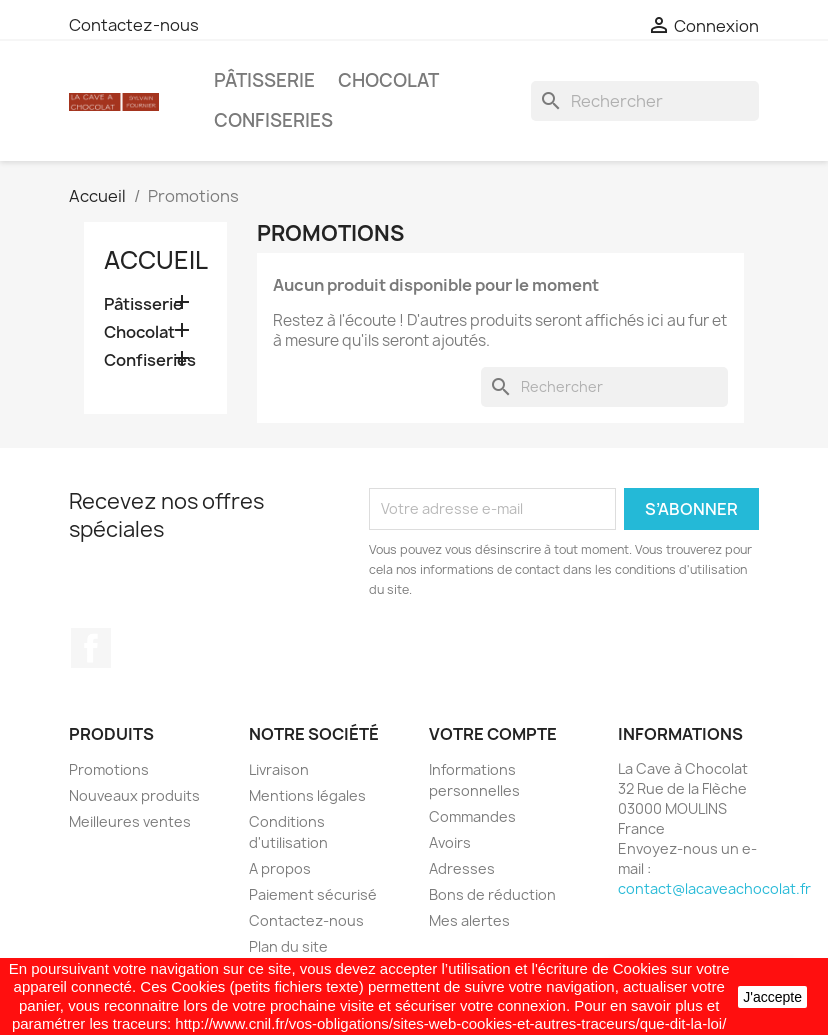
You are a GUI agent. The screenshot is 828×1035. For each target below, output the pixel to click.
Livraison (279, 769)
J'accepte (772, 997)
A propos (280, 868)
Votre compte (493, 734)
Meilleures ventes (130, 821)
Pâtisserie (264, 80)
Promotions (109, 769)
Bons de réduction (492, 894)
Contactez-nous (134, 25)
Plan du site (288, 946)
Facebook (91, 648)
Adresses (462, 868)
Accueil (156, 260)
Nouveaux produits (134, 795)
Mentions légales (307, 795)
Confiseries (273, 120)
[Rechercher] (645, 101)
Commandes (472, 816)
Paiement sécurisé (313, 894)
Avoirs (450, 842)
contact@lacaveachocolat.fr (714, 888)
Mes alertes (469, 920)
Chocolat (388, 80)
